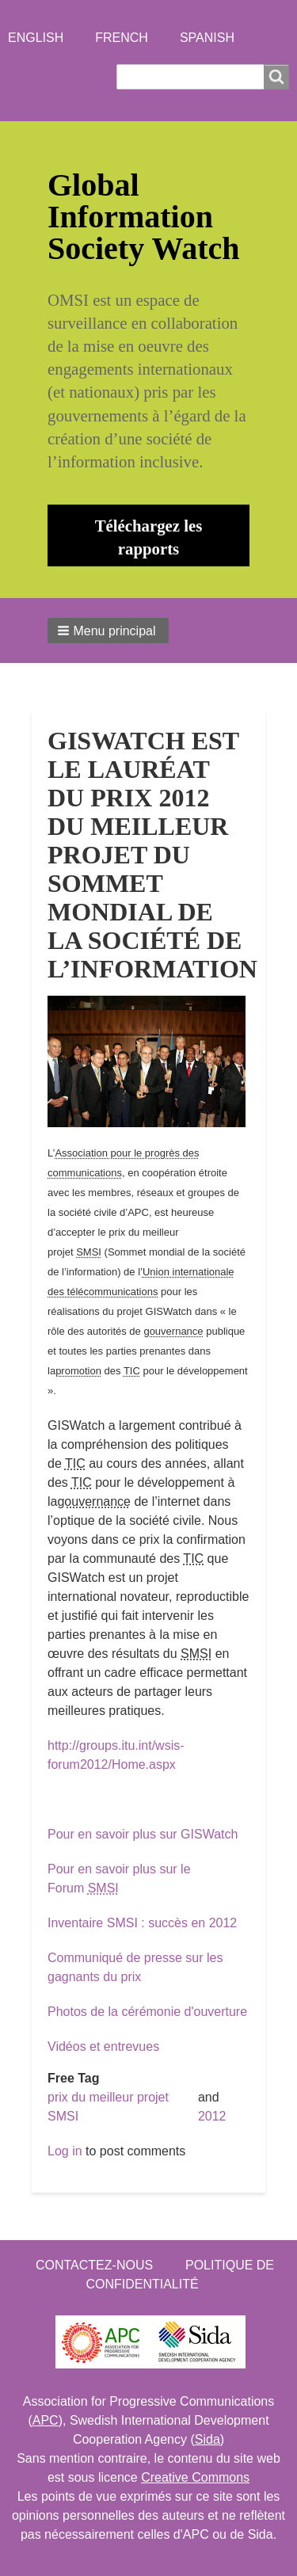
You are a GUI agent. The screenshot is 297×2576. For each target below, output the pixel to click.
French (121, 37)
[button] (108, 630)
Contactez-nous (94, 2265)
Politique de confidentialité (180, 2274)
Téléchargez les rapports (149, 537)
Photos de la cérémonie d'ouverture (147, 2011)
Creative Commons (195, 2477)
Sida (207, 2439)
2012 (212, 2116)
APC (45, 2420)
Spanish (207, 37)
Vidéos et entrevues (103, 2046)
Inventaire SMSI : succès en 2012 (142, 1923)
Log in (65, 2151)
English (35, 37)
